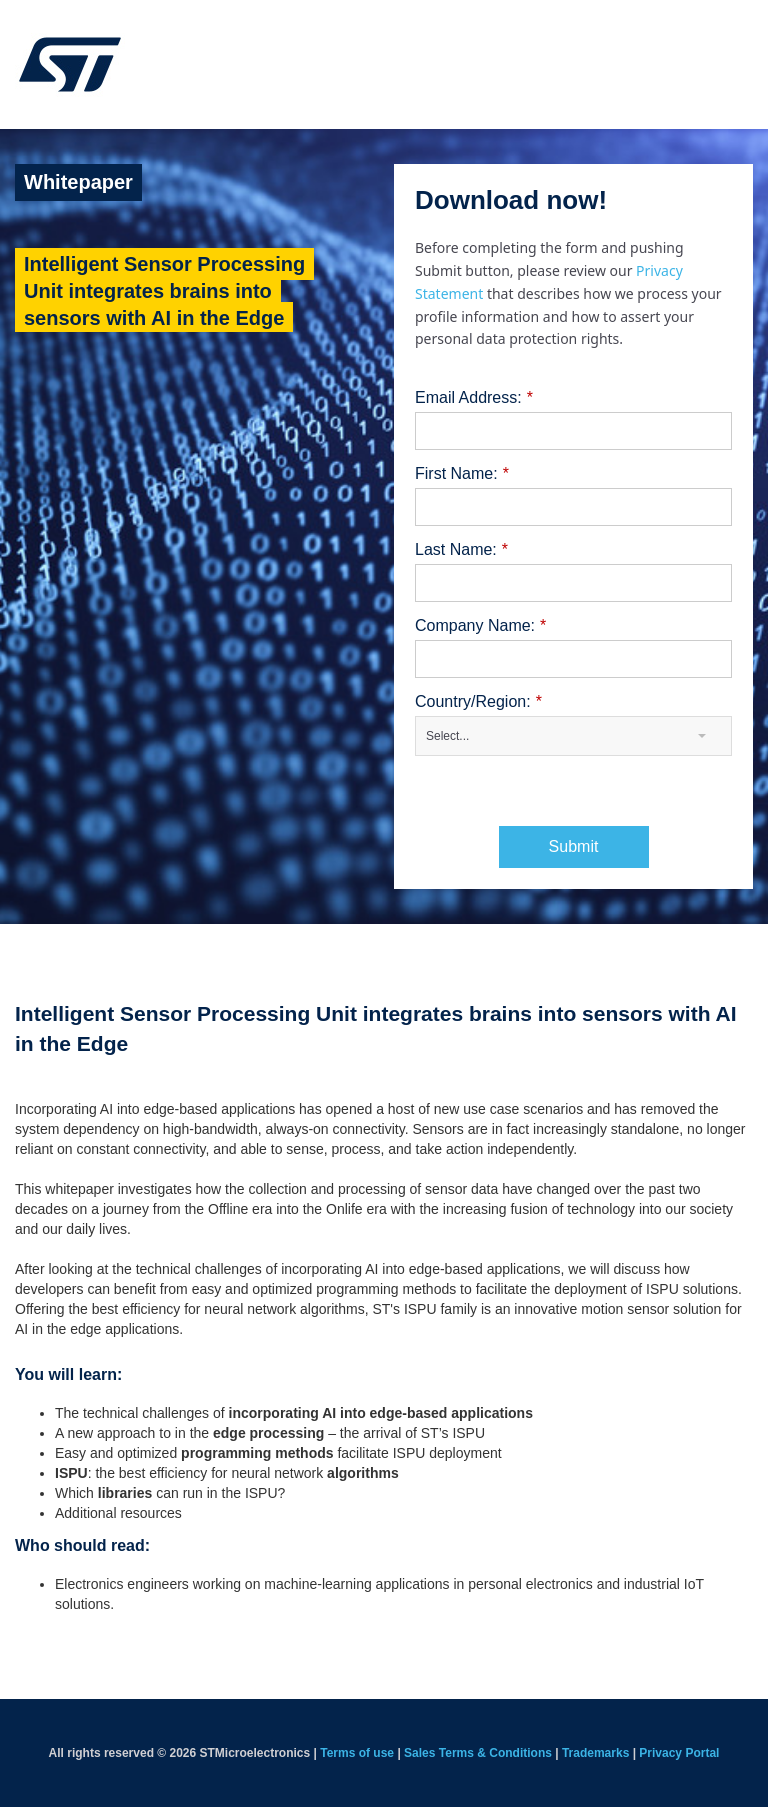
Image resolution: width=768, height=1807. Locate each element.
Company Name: (480, 626)
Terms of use (357, 1753)
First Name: (462, 474)
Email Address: (474, 398)
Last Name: (461, 550)
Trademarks (595, 1753)
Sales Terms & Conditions (478, 1753)
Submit (574, 846)
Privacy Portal (679, 1753)
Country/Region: (478, 702)
